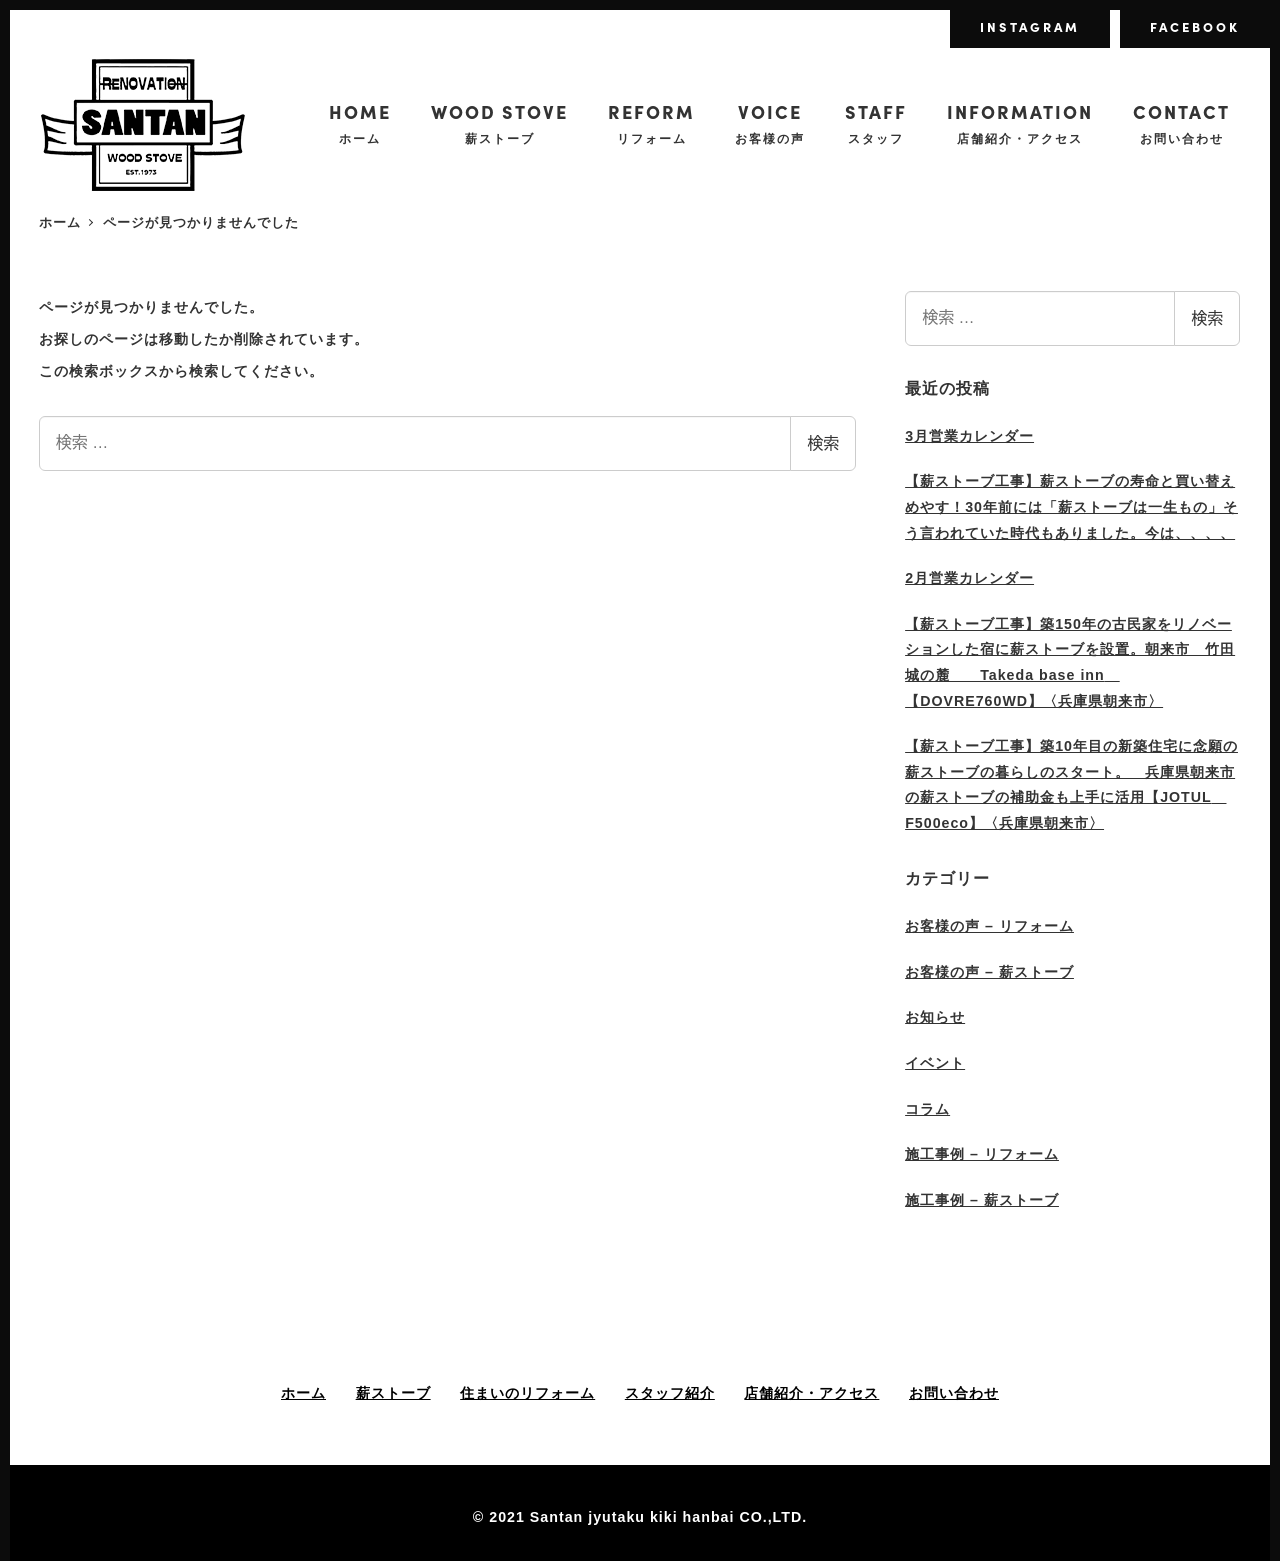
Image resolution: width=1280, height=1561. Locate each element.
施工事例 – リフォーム (982, 1154)
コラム (927, 1109)
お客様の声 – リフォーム (989, 926)
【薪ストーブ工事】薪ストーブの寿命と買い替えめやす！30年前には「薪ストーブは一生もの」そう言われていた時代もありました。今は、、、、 (1071, 506)
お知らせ (935, 1017)
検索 (823, 443)
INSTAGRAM (1030, 26)
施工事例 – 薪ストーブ (982, 1200)
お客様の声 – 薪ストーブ (989, 972)
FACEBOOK (1195, 26)
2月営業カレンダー (969, 578)
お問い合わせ (954, 1393)
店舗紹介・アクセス (811, 1393)
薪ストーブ (393, 1393)
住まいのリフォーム (527, 1393)
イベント (935, 1063)
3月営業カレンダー (969, 436)
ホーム (303, 1393)
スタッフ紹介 (670, 1393)
